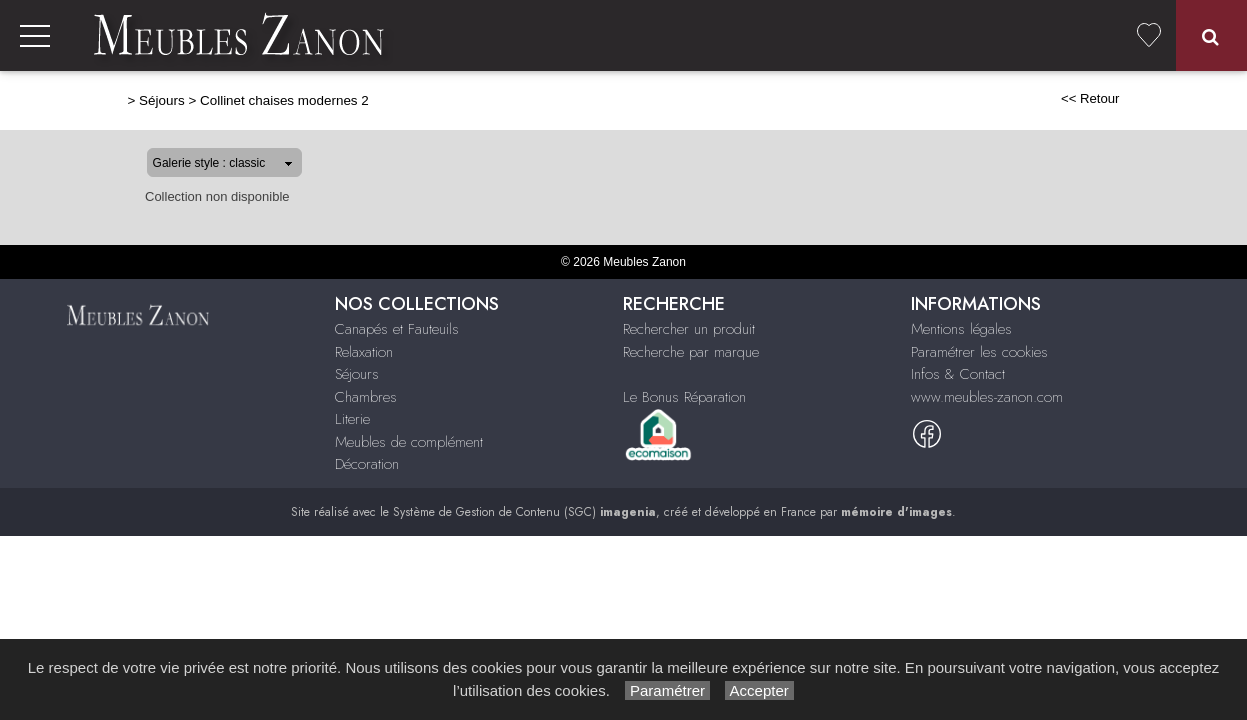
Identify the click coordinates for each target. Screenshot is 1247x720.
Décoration (367, 464)
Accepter (759, 690)
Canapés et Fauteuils (397, 329)
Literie (352, 419)
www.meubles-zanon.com (987, 397)
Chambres (366, 397)
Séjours (98, 100)
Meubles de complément (409, 442)
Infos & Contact (958, 374)
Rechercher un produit (689, 329)
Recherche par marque (691, 352)
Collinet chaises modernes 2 (220, 100)
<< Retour (1154, 98)
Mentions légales (961, 329)
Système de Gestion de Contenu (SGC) (524, 512)
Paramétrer (667, 690)
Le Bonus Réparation (684, 397)
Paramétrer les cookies (979, 352)
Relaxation (364, 352)
